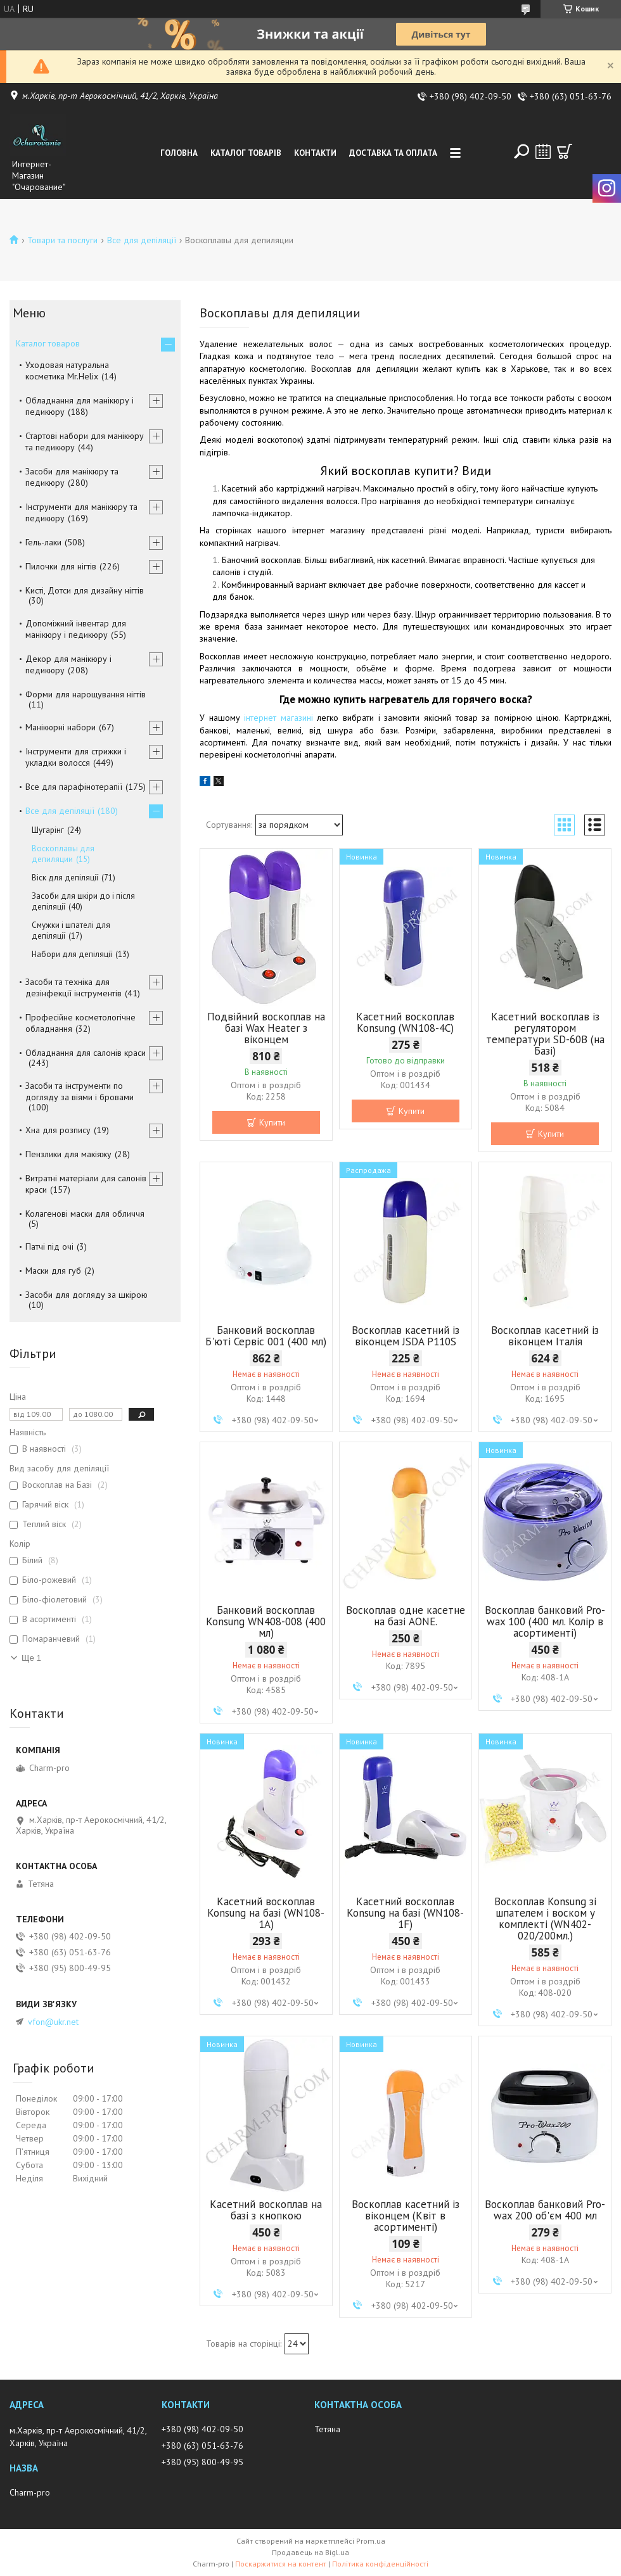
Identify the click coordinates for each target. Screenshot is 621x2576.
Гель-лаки (43, 542)
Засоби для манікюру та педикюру (71, 477)
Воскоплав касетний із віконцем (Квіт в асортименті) (405, 2215)
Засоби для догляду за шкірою (86, 1294)
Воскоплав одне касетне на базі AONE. (405, 1615)
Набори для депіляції (72, 954)
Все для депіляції (141, 240)
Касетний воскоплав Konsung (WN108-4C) (405, 1022)
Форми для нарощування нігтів (85, 694)
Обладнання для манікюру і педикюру (79, 406)
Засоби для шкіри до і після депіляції (83, 901)
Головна (179, 153)
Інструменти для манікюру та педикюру (81, 512)
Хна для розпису (58, 1130)
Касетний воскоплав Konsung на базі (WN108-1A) (265, 1913)
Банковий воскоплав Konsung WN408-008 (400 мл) (266, 1621)
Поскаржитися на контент (280, 2563)
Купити (272, 1122)
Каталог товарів (245, 153)
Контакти (315, 153)
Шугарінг (48, 830)
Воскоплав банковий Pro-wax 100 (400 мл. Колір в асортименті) (545, 1621)
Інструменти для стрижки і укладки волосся (75, 757)
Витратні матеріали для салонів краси (85, 1183)
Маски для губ (53, 1270)
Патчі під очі (49, 1246)
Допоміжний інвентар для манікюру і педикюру (75, 629)
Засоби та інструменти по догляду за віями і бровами (79, 1091)
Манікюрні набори (60, 727)
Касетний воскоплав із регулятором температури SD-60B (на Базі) (545, 1033)
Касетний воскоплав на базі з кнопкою (266, 2209)
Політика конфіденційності (380, 2563)
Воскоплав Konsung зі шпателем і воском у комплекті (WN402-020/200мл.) (545, 1918)
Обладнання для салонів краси (85, 1052)
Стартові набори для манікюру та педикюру (84, 441)
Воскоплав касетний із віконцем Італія (545, 1335)
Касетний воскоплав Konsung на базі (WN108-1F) (405, 1913)
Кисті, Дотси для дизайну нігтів (84, 590)
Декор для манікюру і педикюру (68, 664)
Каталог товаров (48, 343)
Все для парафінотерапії (73, 786)
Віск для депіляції (65, 877)
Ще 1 (31, 1658)
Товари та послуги (62, 240)
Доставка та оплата (393, 153)
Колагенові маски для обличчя (84, 1213)
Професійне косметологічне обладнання (80, 1023)
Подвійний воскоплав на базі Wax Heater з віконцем (266, 1028)
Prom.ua (370, 2541)
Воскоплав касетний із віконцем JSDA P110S (405, 1335)
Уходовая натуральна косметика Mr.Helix (67, 370)
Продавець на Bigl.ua (310, 2552)
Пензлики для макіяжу (68, 1154)
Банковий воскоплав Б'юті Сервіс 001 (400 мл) (265, 1335)
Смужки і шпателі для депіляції (71, 930)
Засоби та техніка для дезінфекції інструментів (73, 987)
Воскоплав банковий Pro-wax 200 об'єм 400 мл (545, 2209)
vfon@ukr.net (53, 2022)
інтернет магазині (278, 717)
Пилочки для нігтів (60, 566)
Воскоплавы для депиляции (63, 854)
